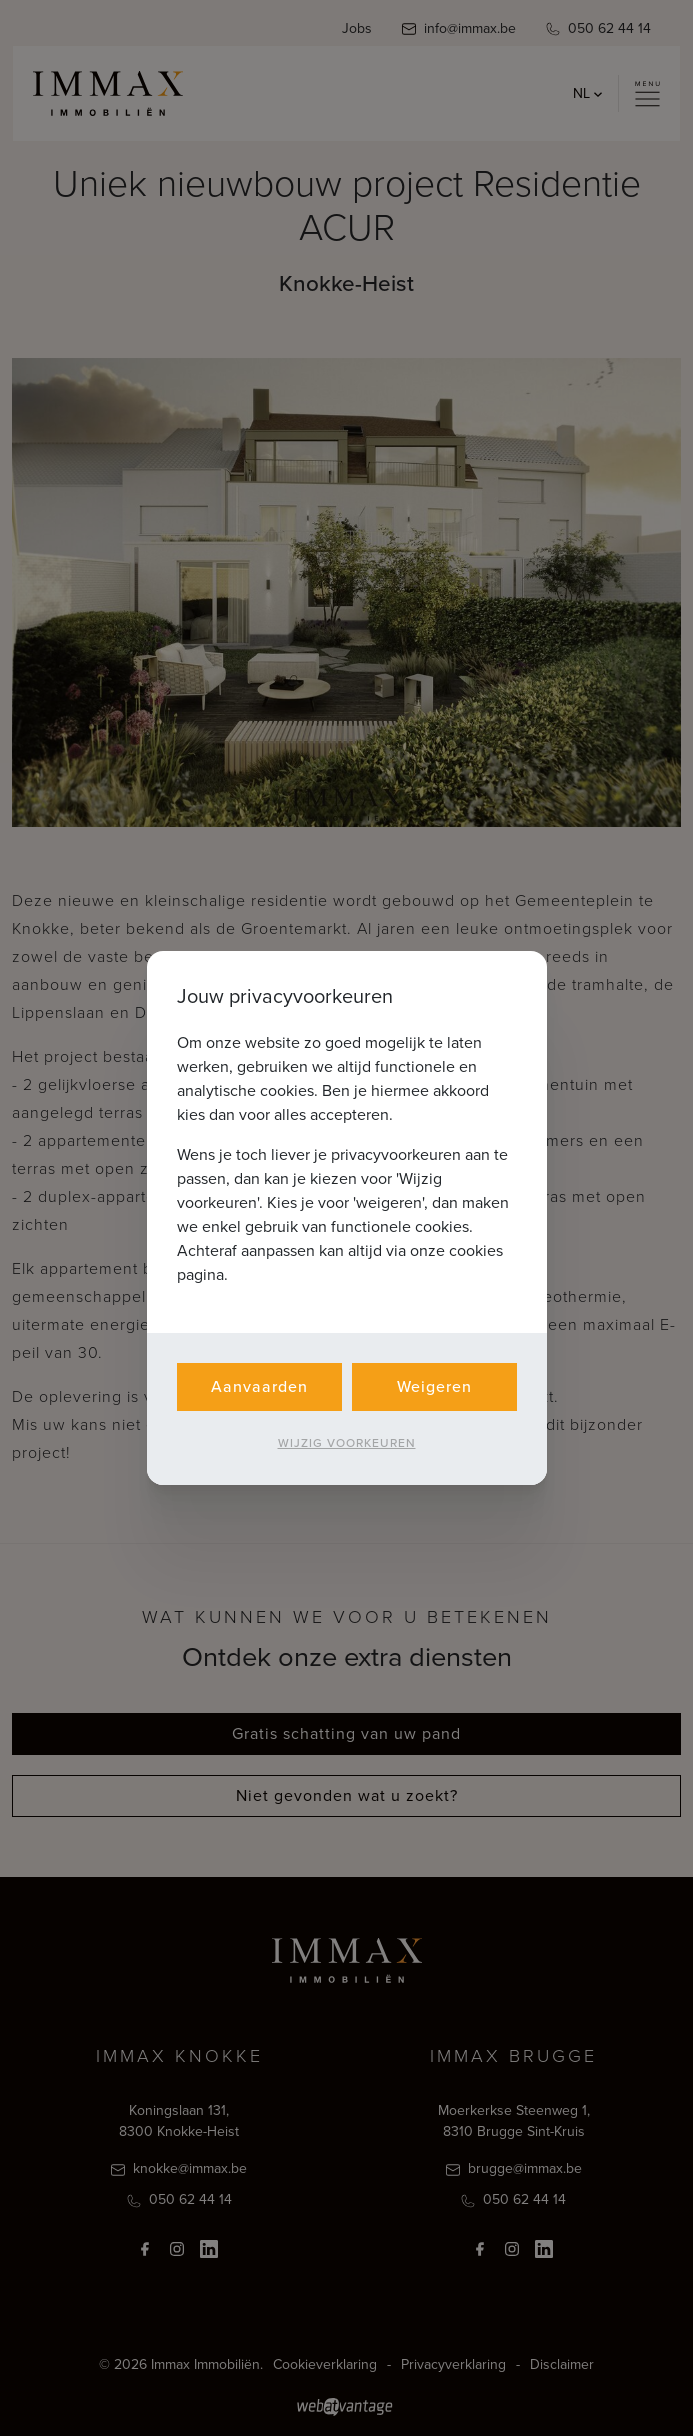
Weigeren (434, 1386)
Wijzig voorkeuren (347, 1443)
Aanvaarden (259, 1386)
